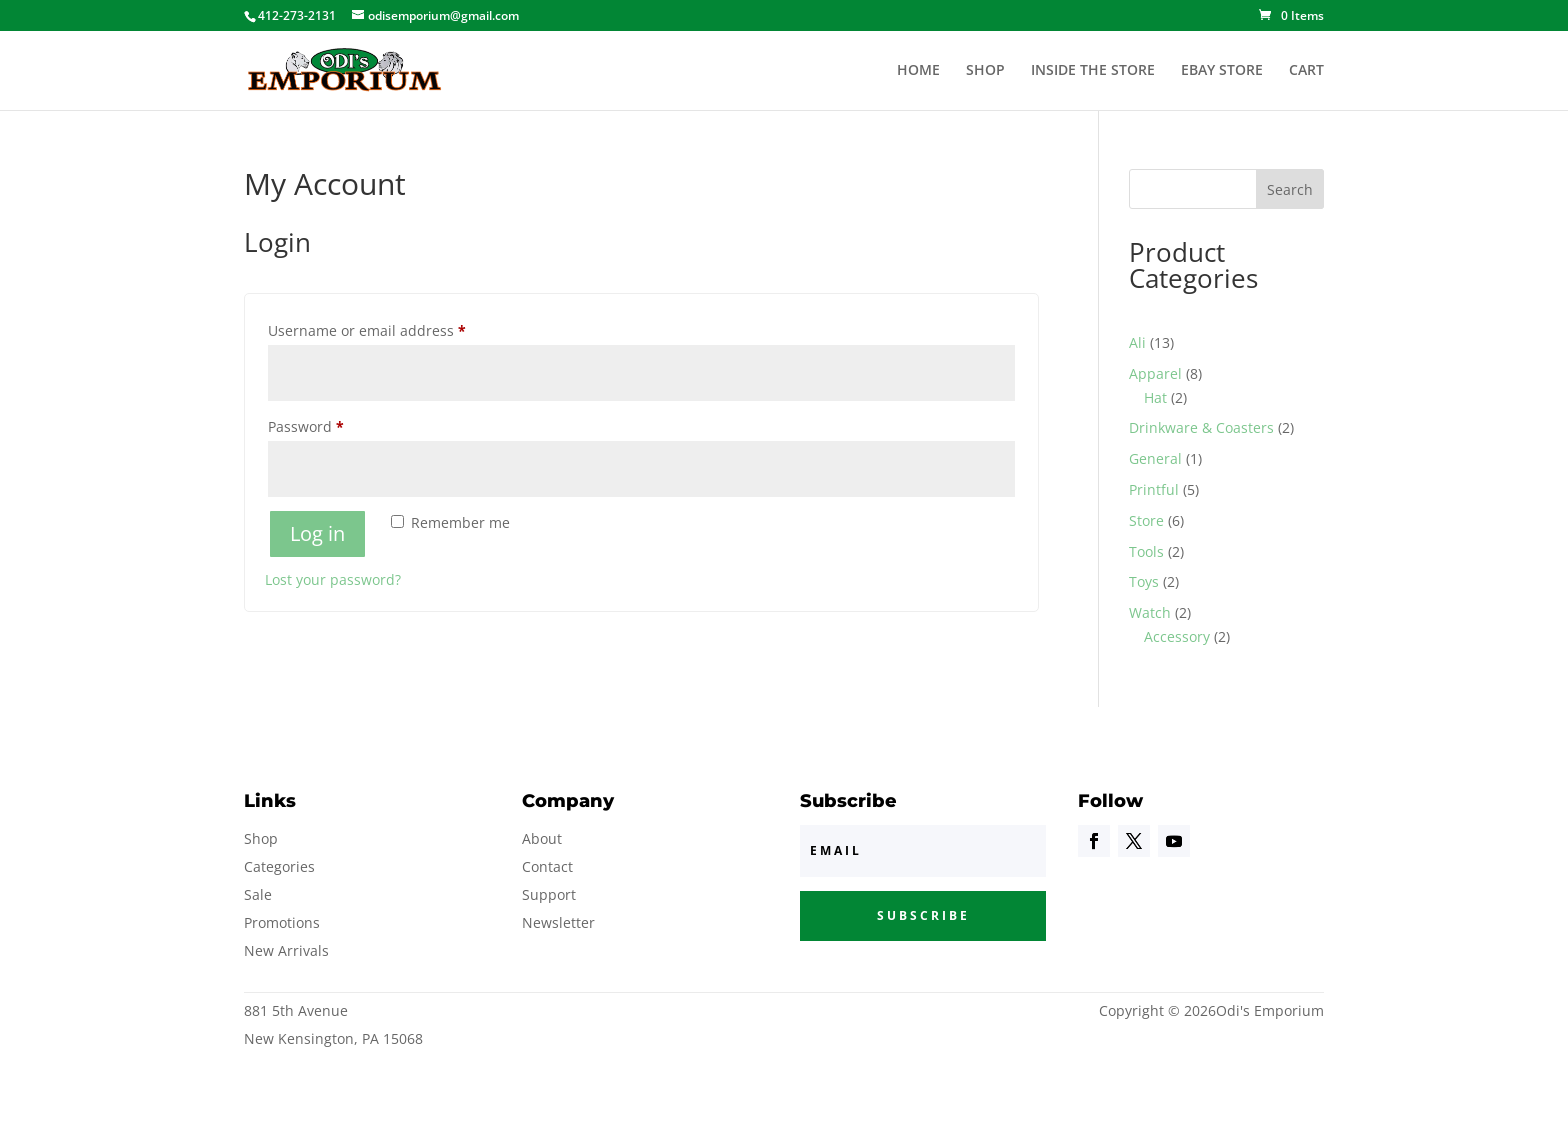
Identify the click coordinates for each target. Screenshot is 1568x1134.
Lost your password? (333, 579)
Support (549, 894)
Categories (279, 866)
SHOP (985, 71)
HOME (918, 71)
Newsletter (558, 922)
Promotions (282, 922)
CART (1306, 71)
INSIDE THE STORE (1093, 71)
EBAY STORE (1222, 71)
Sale (258, 894)
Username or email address (397, 328)
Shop (261, 838)
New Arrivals (286, 950)
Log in (317, 533)
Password (336, 424)
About (542, 838)
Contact (547, 866)
